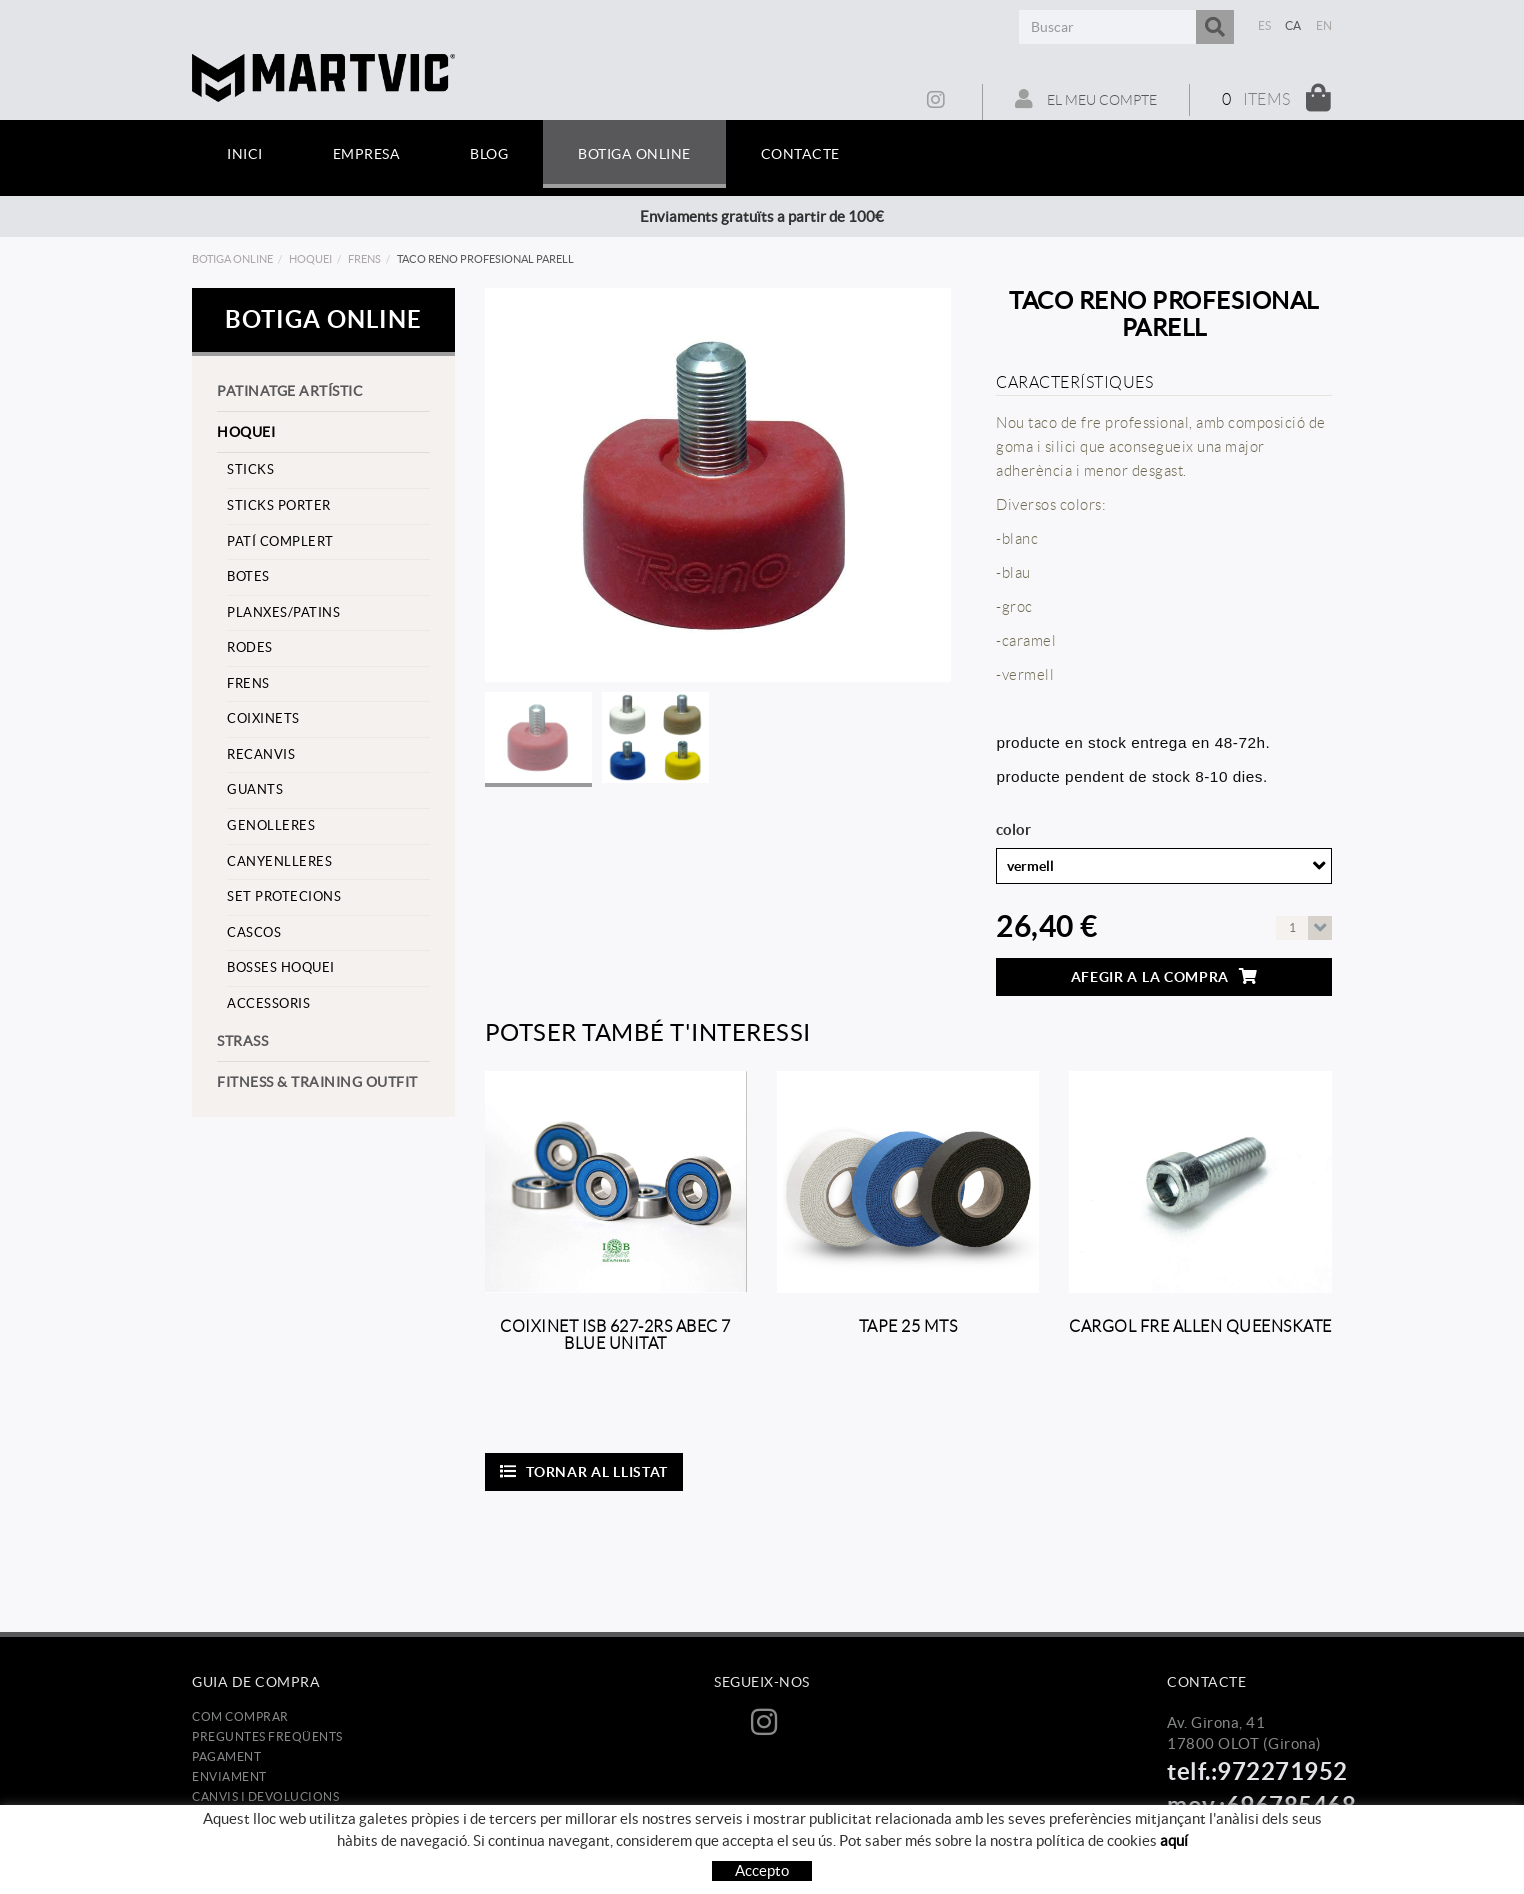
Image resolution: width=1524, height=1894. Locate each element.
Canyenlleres (279, 861)
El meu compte (1086, 99)
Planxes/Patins (283, 612)
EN (1324, 25)
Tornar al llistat (584, 1471)
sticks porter (279, 505)
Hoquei (310, 259)
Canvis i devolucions (265, 1796)
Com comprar (240, 1716)
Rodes (250, 647)
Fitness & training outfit (317, 1082)
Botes (248, 576)
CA (1293, 25)
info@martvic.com (1230, 1833)
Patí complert (280, 541)
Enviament (229, 1776)
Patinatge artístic (290, 391)
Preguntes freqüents (267, 1736)
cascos (254, 932)
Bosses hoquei (281, 967)
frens (364, 259)
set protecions (284, 896)
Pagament (226, 1756)
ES (1265, 25)
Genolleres (271, 825)
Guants (255, 789)
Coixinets (263, 718)
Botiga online (232, 259)
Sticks (250, 469)
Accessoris (268, 1003)
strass (242, 1041)
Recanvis (261, 754)
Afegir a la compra (1164, 976)
